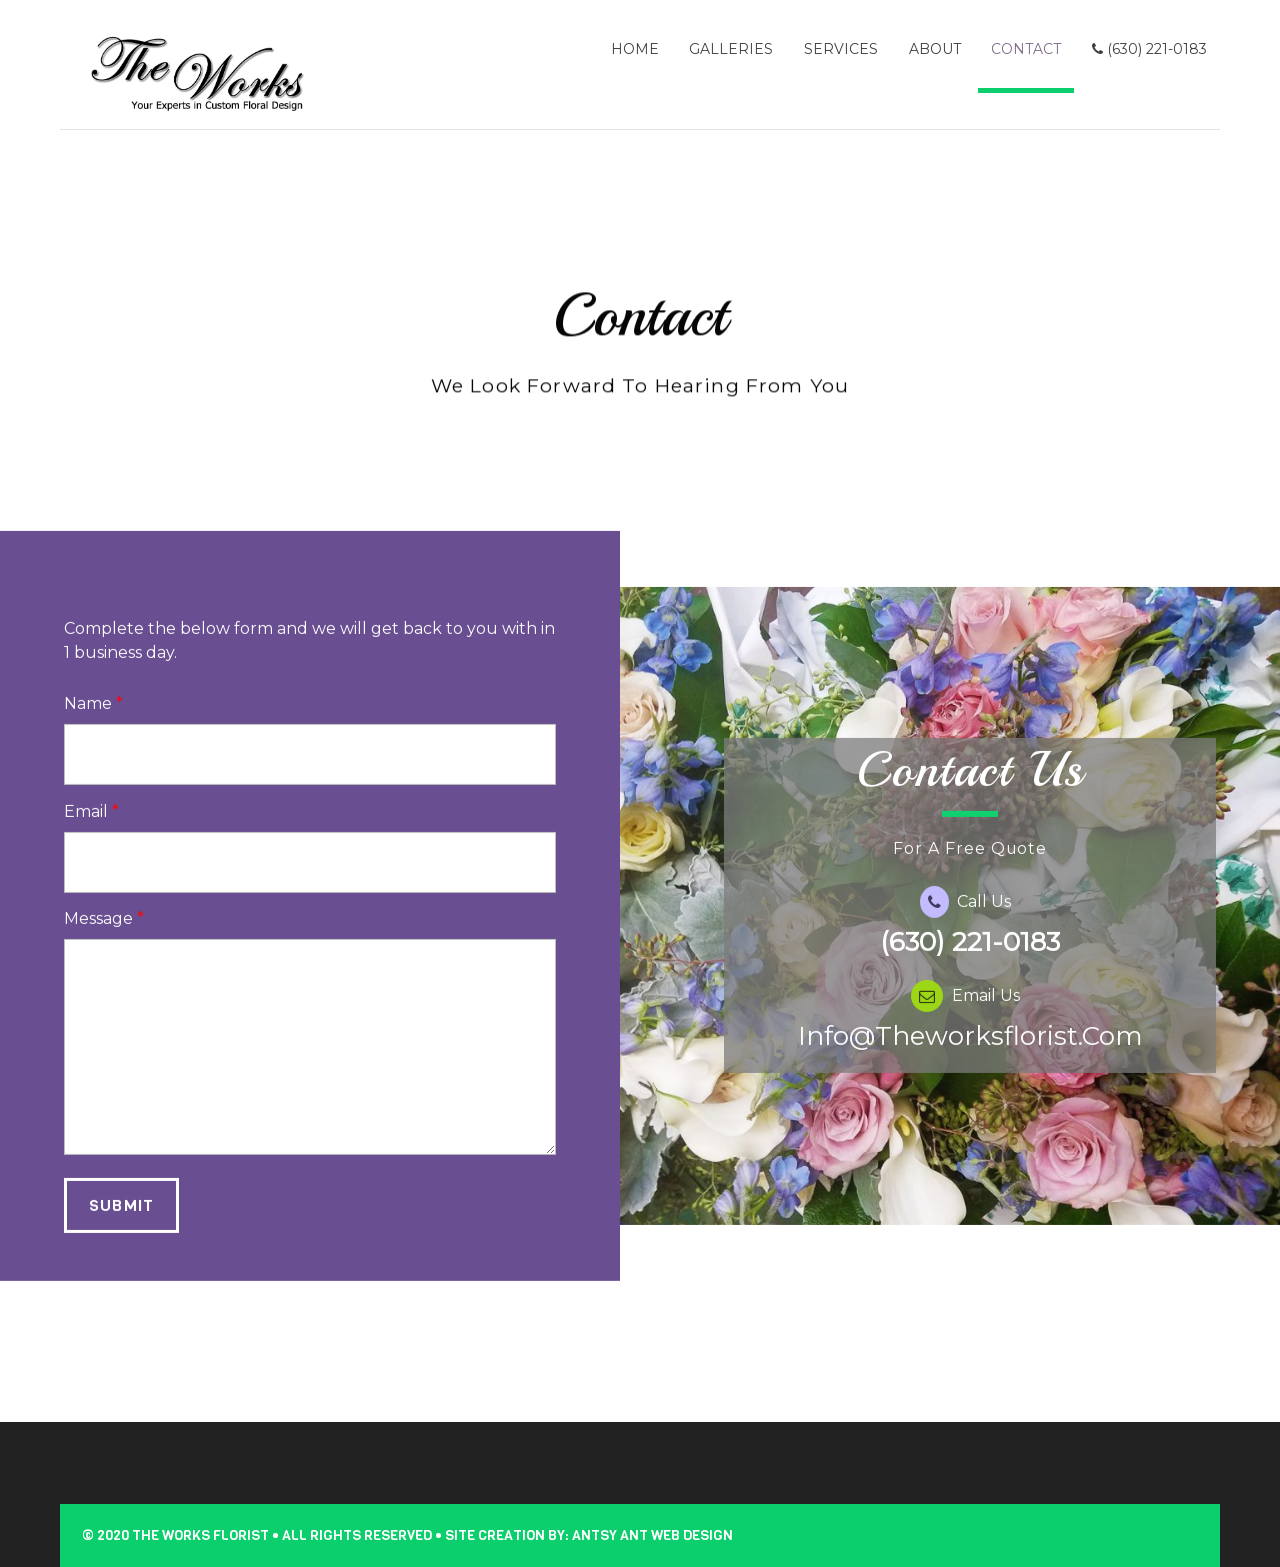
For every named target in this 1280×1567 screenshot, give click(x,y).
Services (841, 49)
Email (91, 831)
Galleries (731, 49)
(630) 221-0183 (1149, 49)
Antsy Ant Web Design (652, 1535)
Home (635, 49)
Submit (121, 1225)
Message (104, 939)
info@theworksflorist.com (970, 1056)
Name (93, 724)
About (935, 49)
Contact (1026, 49)
